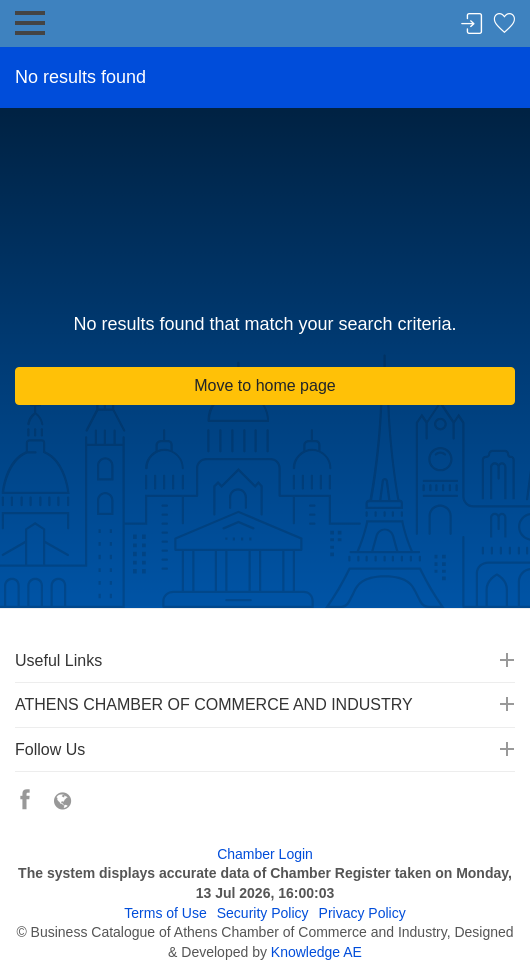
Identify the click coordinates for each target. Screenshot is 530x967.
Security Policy (263, 913)
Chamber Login (265, 854)
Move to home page (264, 385)
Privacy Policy (362, 913)
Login (472, 24)
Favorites (504, 24)
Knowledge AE (316, 952)
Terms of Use (165, 913)
